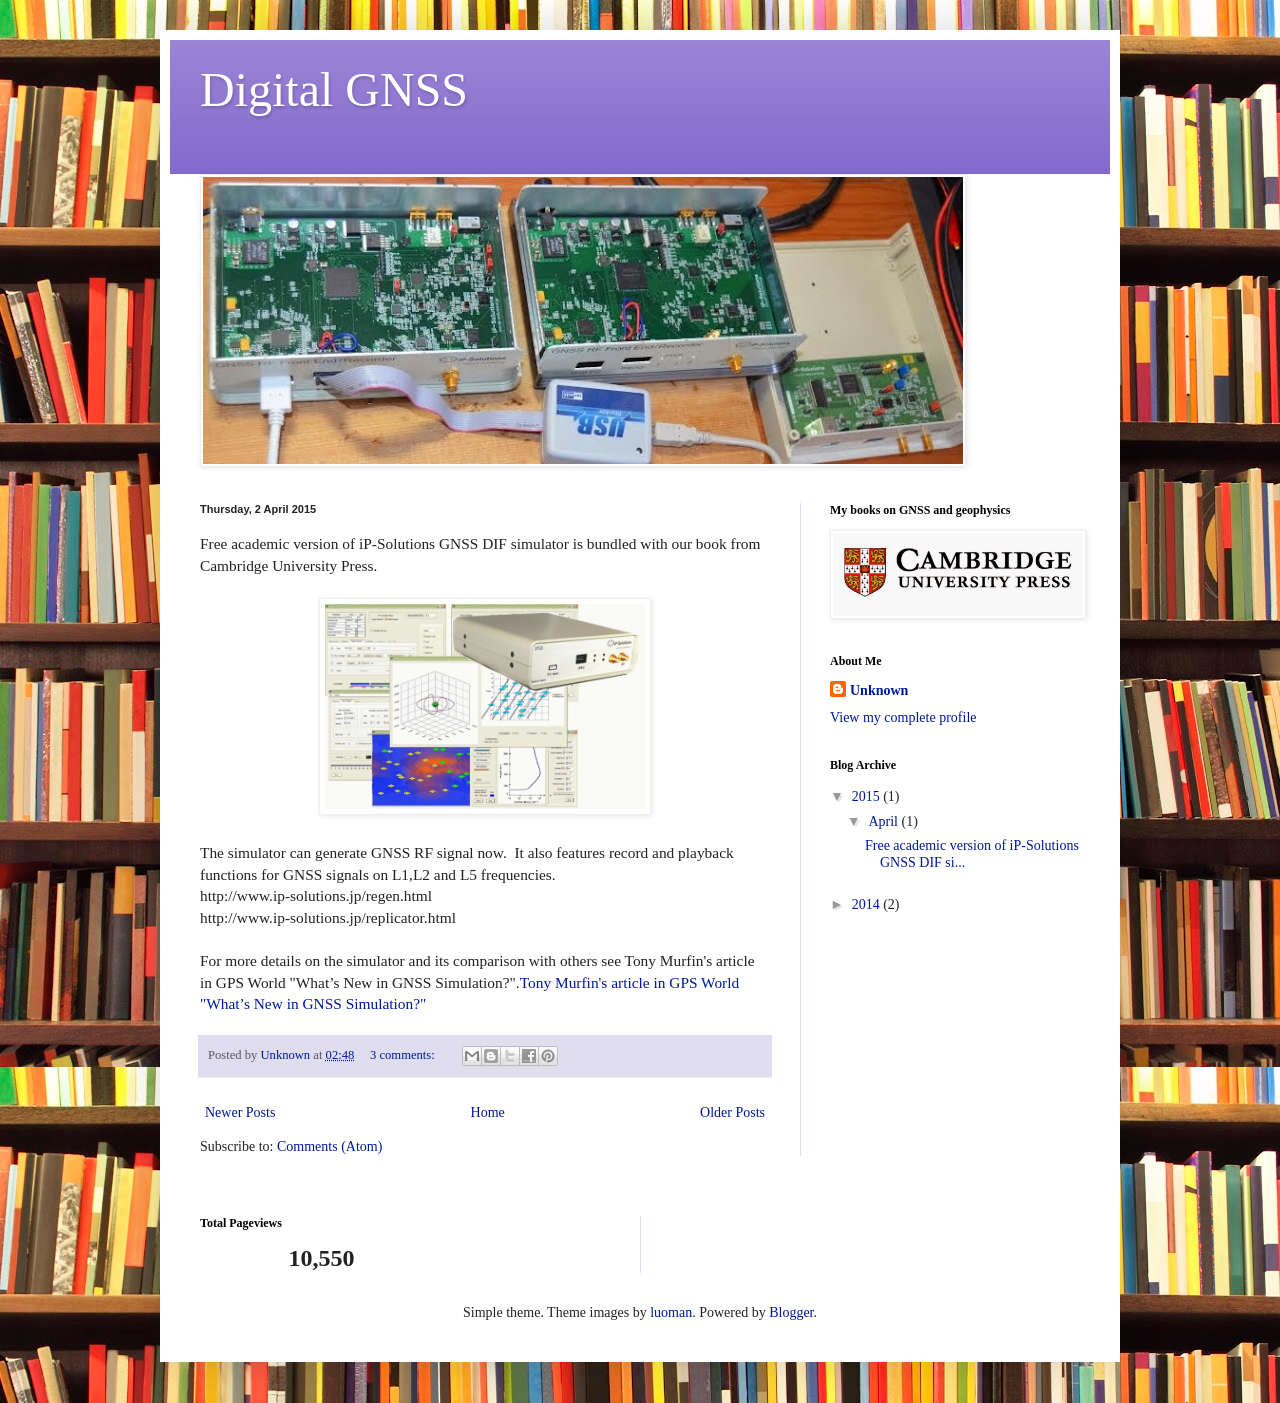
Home (488, 1112)
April (884, 821)
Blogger (791, 1312)
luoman (671, 1312)
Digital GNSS (334, 89)
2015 (868, 796)
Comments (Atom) (329, 1146)
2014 (868, 904)
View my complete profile (903, 717)
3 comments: (404, 1055)
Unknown (879, 690)
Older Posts (732, 1112)
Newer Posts (240, 1112)
